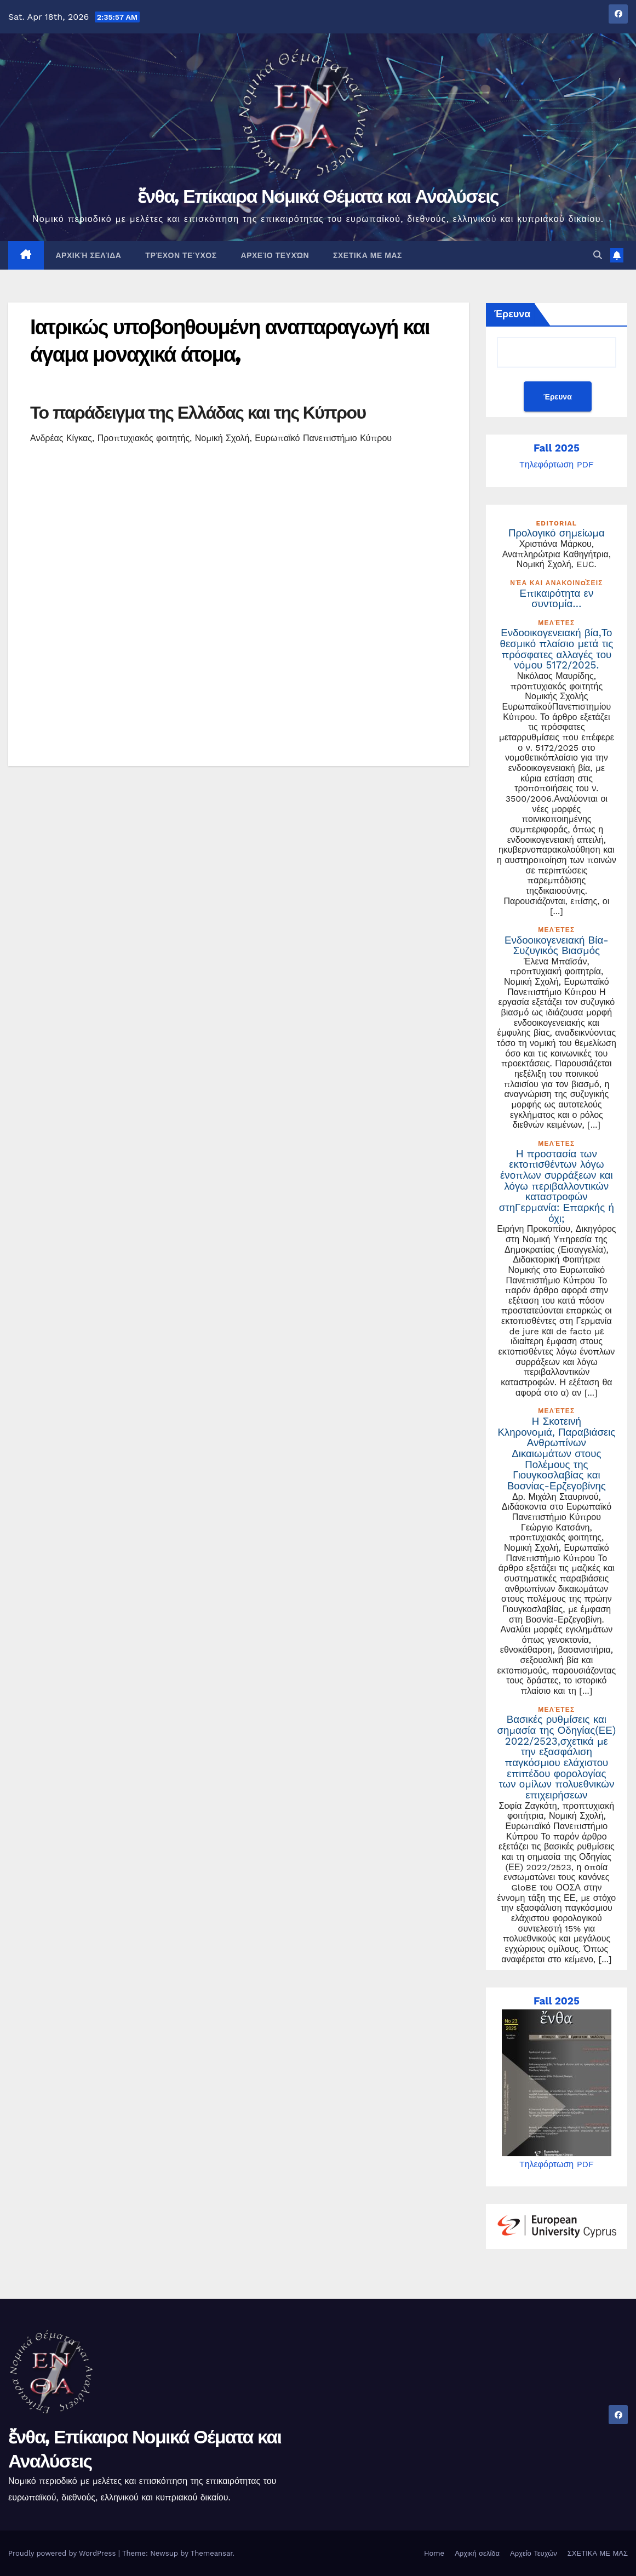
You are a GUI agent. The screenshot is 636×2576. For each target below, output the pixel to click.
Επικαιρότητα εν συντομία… (557, 598)
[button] (597, 255)
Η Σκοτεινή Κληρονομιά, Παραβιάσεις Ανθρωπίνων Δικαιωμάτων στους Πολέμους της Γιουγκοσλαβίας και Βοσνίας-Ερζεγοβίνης (556, 1453)
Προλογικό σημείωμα (556, 533)
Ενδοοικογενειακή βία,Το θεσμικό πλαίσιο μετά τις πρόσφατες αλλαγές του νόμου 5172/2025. (557, 649)
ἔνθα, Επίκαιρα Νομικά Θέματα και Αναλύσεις (318, 196)
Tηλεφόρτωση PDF (556, 464)
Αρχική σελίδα (89, 255)
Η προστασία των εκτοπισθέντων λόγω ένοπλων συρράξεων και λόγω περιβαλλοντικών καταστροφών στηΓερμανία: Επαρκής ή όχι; (556, 1186)
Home (434, 2553)
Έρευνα (512, 314)
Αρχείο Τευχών (275, 255)
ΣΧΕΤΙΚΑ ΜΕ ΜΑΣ (367, 255)
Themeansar (212, 2553)
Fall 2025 (557, 448)
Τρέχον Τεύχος (180, 255)
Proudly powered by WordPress (63, 2553)
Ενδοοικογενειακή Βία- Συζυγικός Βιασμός (557, 945)
